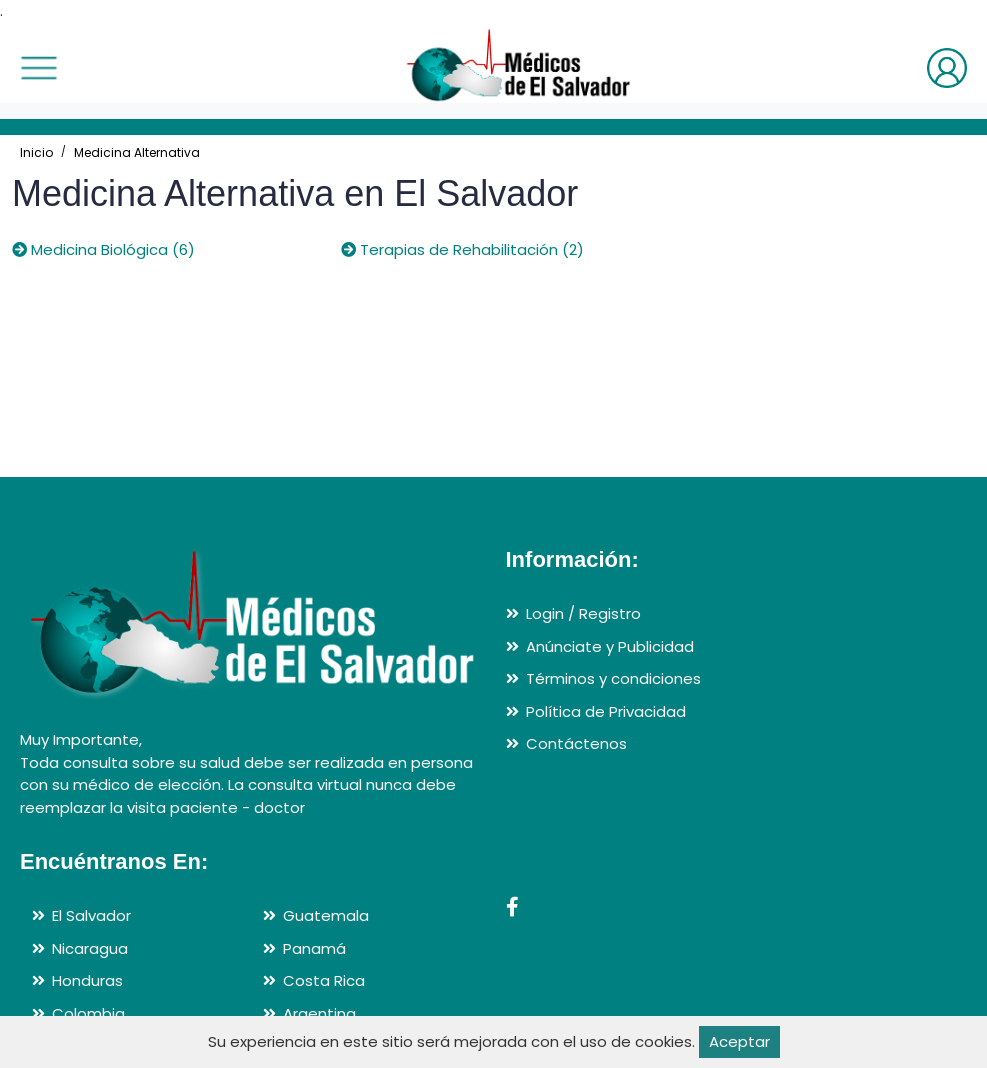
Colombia (88, 1013)
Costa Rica (324, 980)
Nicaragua (90, 948)
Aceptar (739, 1041)
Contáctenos (576, 743)
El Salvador (91, 915)
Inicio (36, 152)
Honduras (87, 980)
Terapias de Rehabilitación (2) (462, 249)
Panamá (314, 948)
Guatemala (326, 915)
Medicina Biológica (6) (103, 249)
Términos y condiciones (613, 678)
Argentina (319, 1013)
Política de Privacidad (606, 711)
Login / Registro (583, 613)
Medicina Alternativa (137, 152)
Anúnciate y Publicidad (610, 646)
